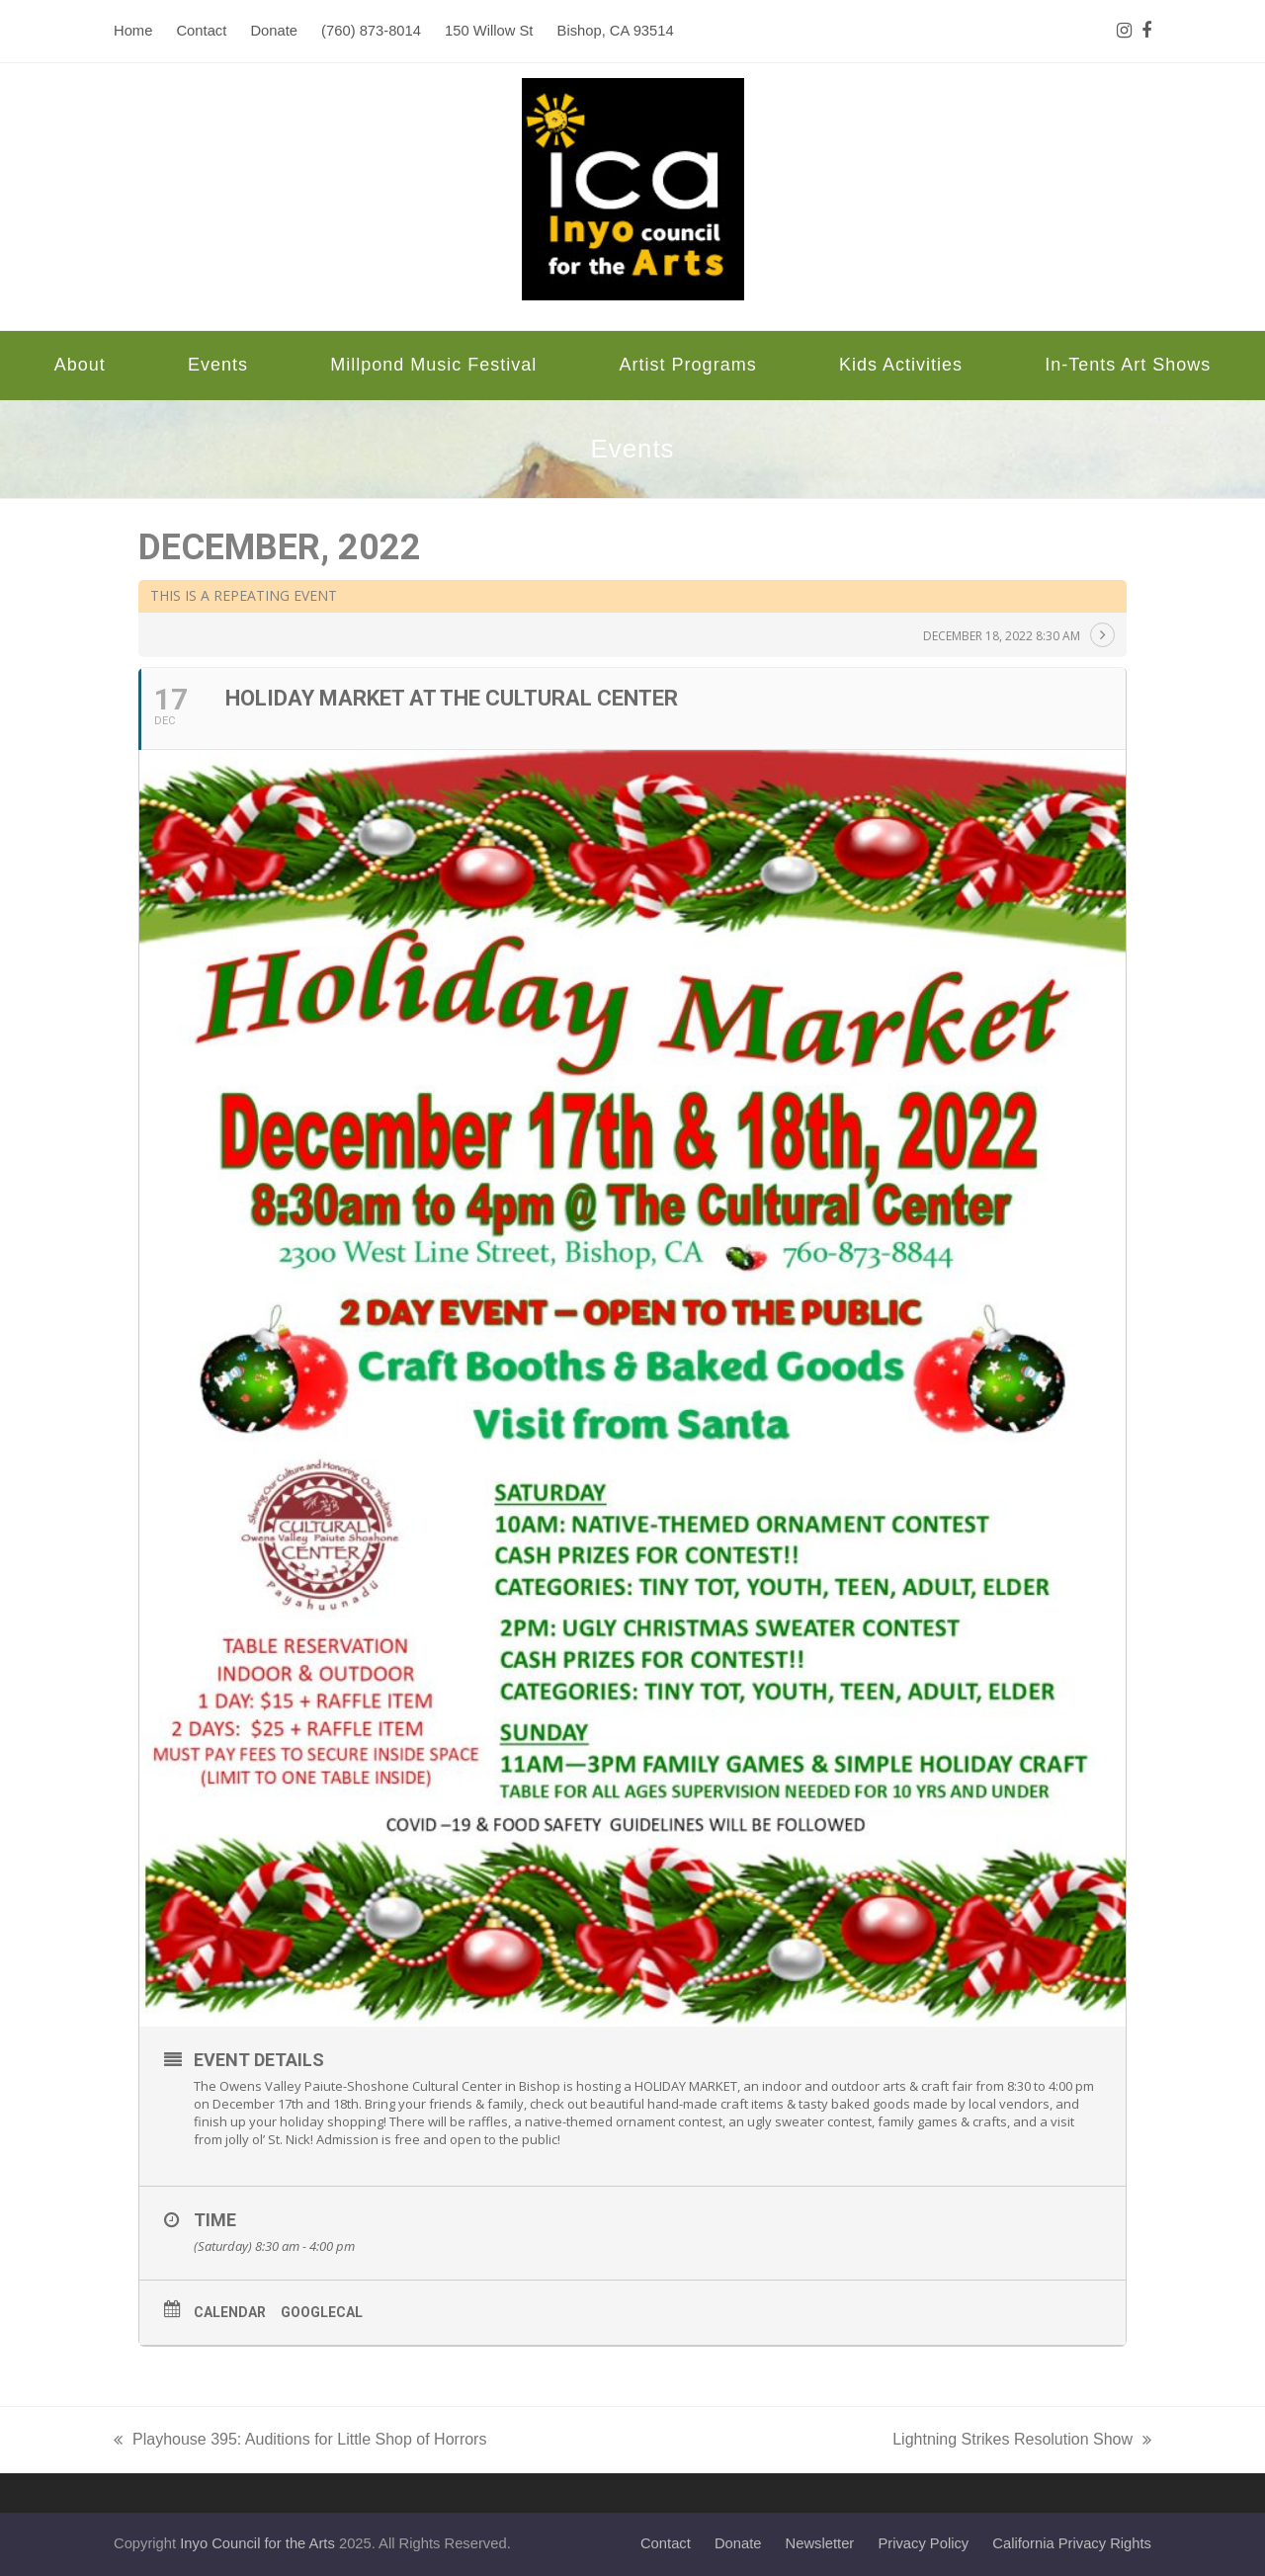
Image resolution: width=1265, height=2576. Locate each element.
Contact (665, 2543)
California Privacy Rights (1071, 2543)
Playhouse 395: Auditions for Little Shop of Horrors (300, 2441)
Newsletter (820, 2543)
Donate (738, 2543)
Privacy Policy (923, 2543)
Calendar (230, 2312)
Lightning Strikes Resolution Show (1021, 2441)
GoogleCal (322, 2312)
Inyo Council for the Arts (257, 2543)
